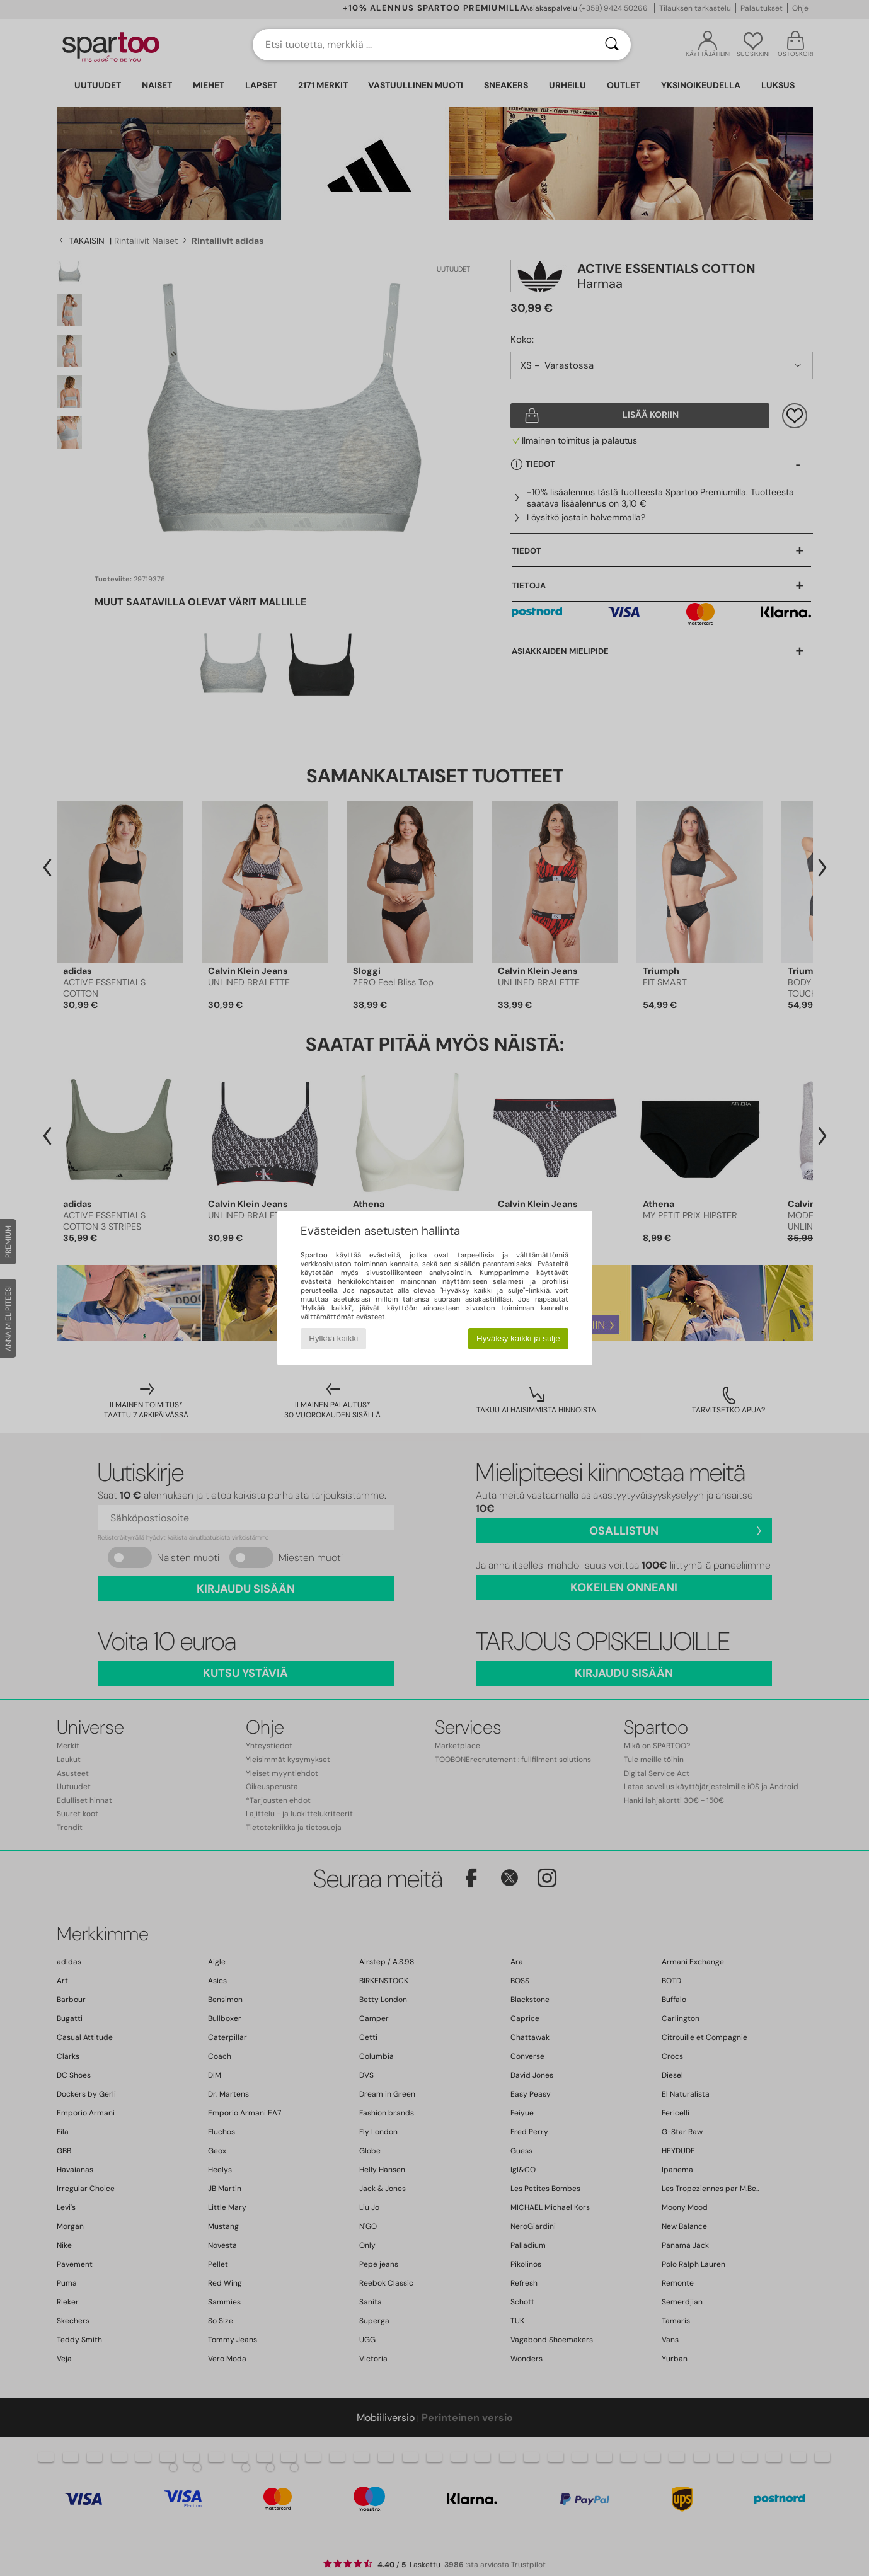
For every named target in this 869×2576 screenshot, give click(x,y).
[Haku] (611, 44)
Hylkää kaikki (333, 1338)
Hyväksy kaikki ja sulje (518, 1338)
